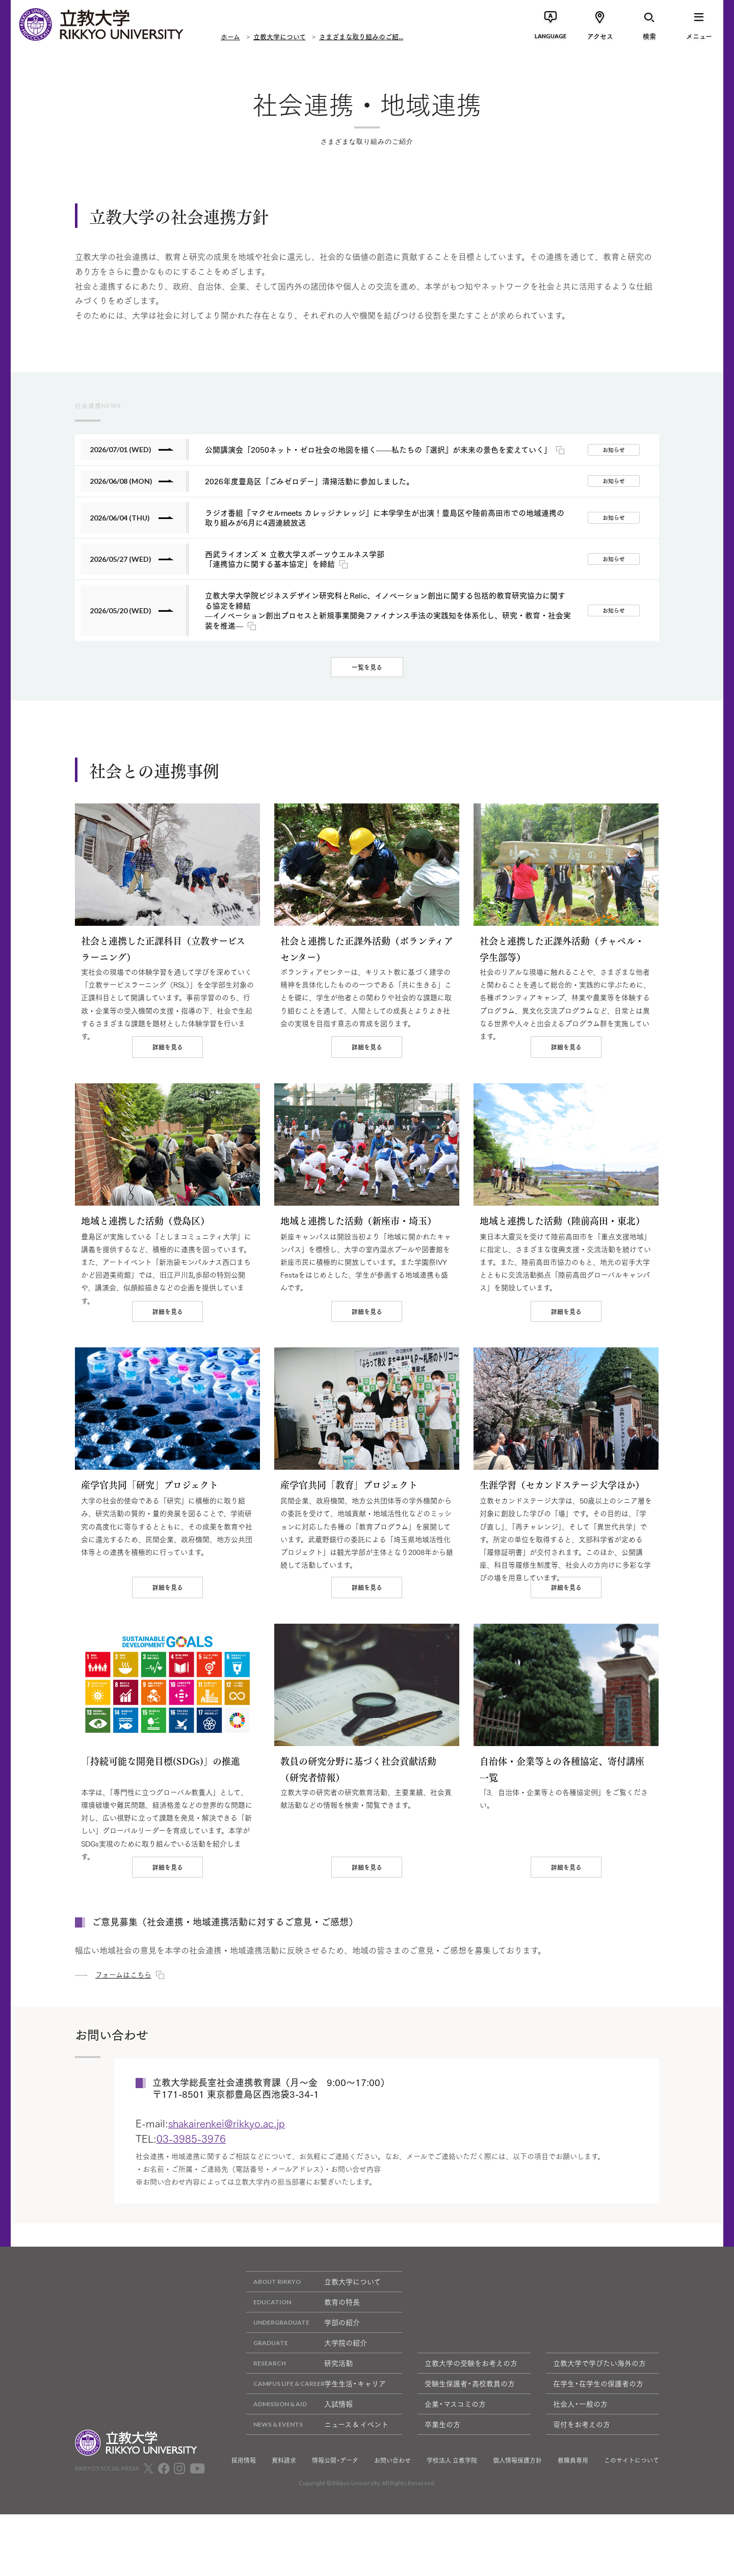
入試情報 (299, 2481)
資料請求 (284, 2537)
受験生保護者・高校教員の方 (470, 2461)
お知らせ (613, 449)
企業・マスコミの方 (455, 2481)
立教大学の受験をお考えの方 (471, 2440)
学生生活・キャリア (316, 2461)
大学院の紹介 (306, 2420)
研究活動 (299, 2441)
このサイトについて (631, 2537)
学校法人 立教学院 (452, 2537)
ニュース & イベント (317, 2502)
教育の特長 (303, 2379)
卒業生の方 (442, 2501)
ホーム (230, 36)
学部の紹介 (303, 2400)
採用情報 (243, 2537)
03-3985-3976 (191, 2215)
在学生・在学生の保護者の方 (598, 2461)
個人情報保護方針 (517, 2537)
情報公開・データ (335, 2537)
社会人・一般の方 (580, 2481)
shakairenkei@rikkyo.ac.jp (226, 2200)
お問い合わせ (392, 2537)
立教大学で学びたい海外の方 (599, 2440)
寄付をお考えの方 (581, 2501)
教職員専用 (573, 2537)
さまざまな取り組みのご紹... (361, 36)
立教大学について (279, 36)
